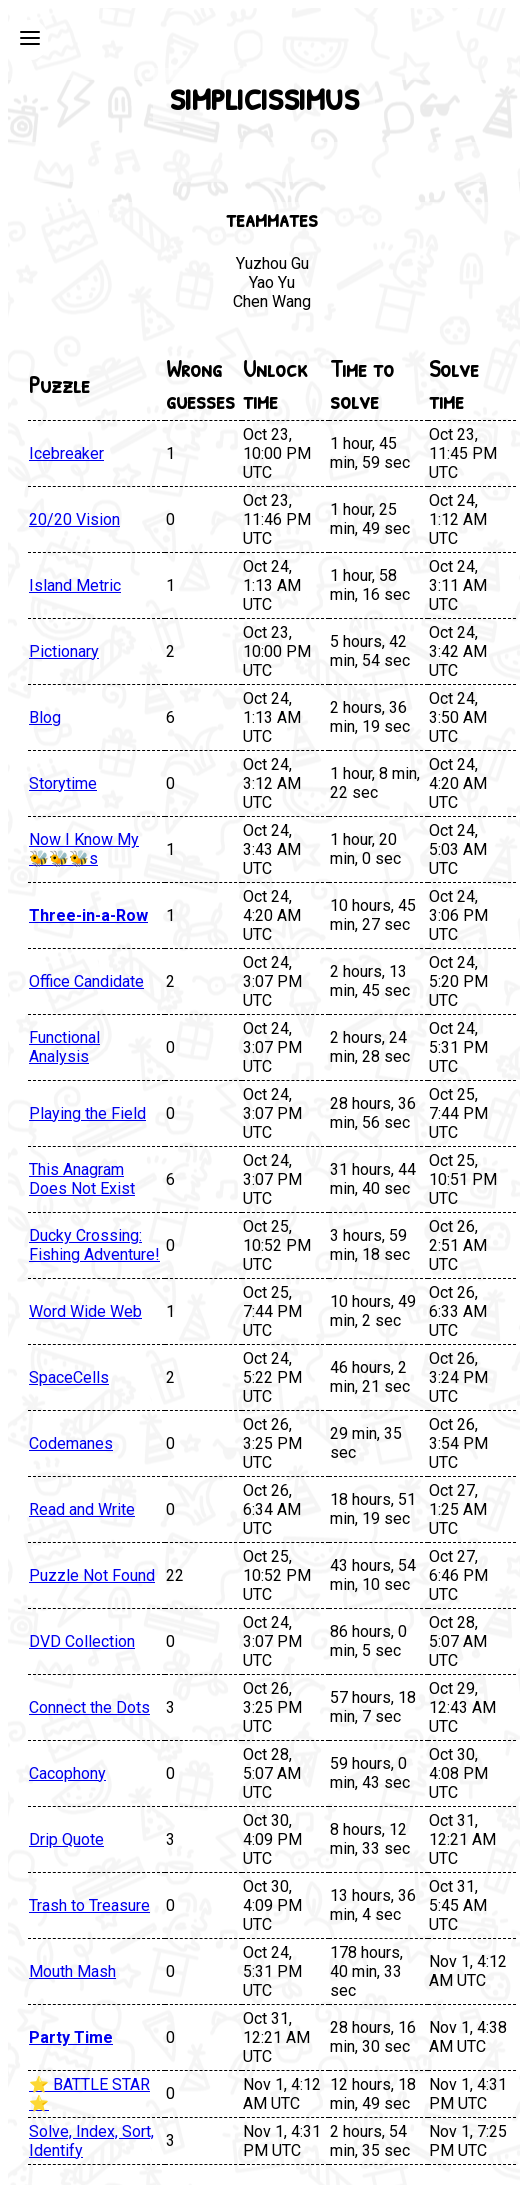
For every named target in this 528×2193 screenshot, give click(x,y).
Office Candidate (86, 981)
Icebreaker (66, 453)
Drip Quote (66, 1839)
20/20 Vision (74, 519)
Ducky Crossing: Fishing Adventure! (94, 1245)
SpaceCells (69, 1377)
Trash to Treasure (89, 1905)
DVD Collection (82, 1641)
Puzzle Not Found (92, 1575)
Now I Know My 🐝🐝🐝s (84, 849)
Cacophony (67, 1773)
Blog (45, 717)
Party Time (71, 2037)
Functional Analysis (64, 1047)
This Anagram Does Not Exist (82, 1179)
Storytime (63, 783)
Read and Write (82, 1509)
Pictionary (64, 651)
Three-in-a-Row (88, 915)
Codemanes (71, 1443)
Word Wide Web (85, 1311)
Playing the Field (87, 1113)
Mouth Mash (72, 1971)
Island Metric (75, 585)
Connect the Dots (89, 1707)
